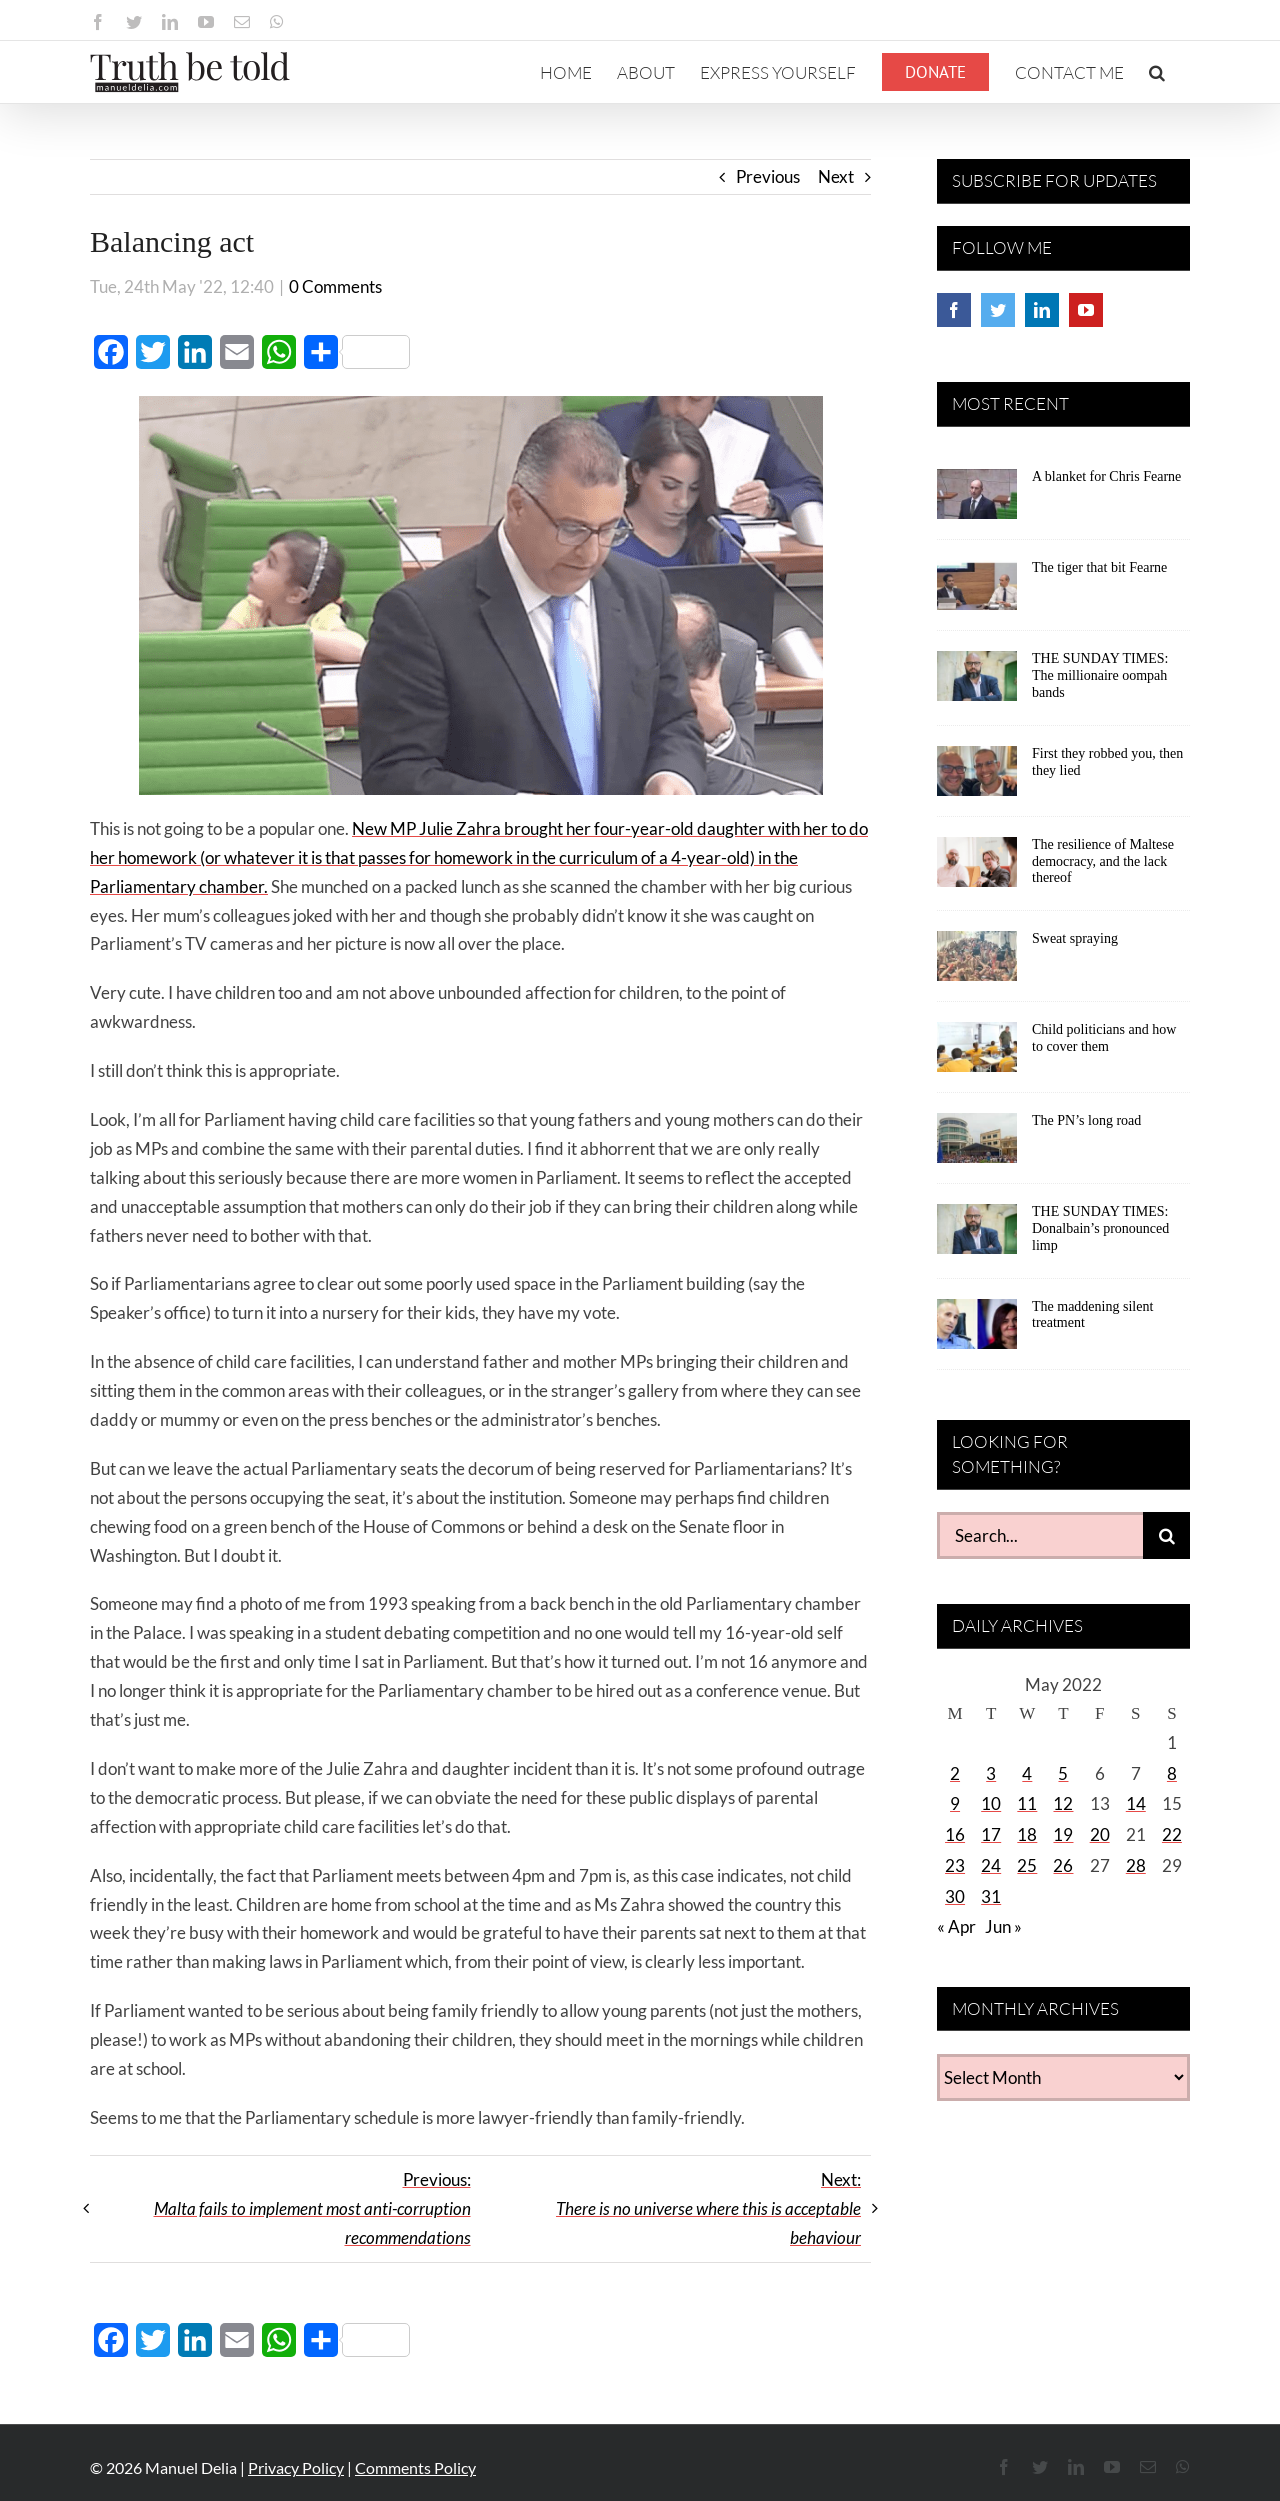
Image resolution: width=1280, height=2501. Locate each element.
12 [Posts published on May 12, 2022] (1063, 1803)
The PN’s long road (1086, 1120)
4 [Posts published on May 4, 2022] (1027, 1773)
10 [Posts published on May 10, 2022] (991, 1803)
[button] (1157, 72)
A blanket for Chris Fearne (1106, 476)
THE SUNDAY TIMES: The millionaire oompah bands (1100, 675)
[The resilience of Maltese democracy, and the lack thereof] (977, 869)
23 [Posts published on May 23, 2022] (955, 1865)
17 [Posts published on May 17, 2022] (991, 1834)
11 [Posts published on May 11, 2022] (1027, 1803)
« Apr (956, 1926)
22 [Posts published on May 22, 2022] (1172, 1834)
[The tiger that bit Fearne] (977, 592)
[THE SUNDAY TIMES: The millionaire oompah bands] (977, 683)
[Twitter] (998, 310)
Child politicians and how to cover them (1104, 1038)
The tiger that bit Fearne (1099, 567)
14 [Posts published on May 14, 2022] (1136, 1803)
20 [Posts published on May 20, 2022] (1100, 1834)
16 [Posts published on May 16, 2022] (955, 1834)
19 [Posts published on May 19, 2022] (1063, 1834)
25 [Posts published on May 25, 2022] (1027, 1865)
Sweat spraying (1075, 938)
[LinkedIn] (1042, 310)
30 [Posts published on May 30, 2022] (955, 1896)
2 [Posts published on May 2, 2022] (955, 1773)
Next (836, 176)
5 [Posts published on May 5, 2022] (1063, 1773)
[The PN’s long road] (977, 1145)
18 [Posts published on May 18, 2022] (1027, 1834)
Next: (708, 2208)
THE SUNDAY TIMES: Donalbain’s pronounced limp (1100, 1228)
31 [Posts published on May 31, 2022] (991, 1896)
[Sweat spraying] (977, 963)
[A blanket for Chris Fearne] (977, 501)
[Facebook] (954, 310)
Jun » (1003, 1926)
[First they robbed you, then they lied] (977, 778)
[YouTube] (1086, 310)
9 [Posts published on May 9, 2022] (955, 1803)
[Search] (1166, 1535)
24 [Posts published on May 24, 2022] (991, 1865)
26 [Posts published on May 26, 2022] (1063, 1865)
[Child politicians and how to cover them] (977, 1054)
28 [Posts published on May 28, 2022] (1136, 1865)
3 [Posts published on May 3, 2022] (991, 1773)
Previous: (312, 2208)
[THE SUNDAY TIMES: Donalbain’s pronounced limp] (977, 1236)
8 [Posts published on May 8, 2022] (1172, 1773)
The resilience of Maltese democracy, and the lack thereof (1103, 861)
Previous (768, 176)
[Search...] (1040, 1535)
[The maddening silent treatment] (977, 1331)
